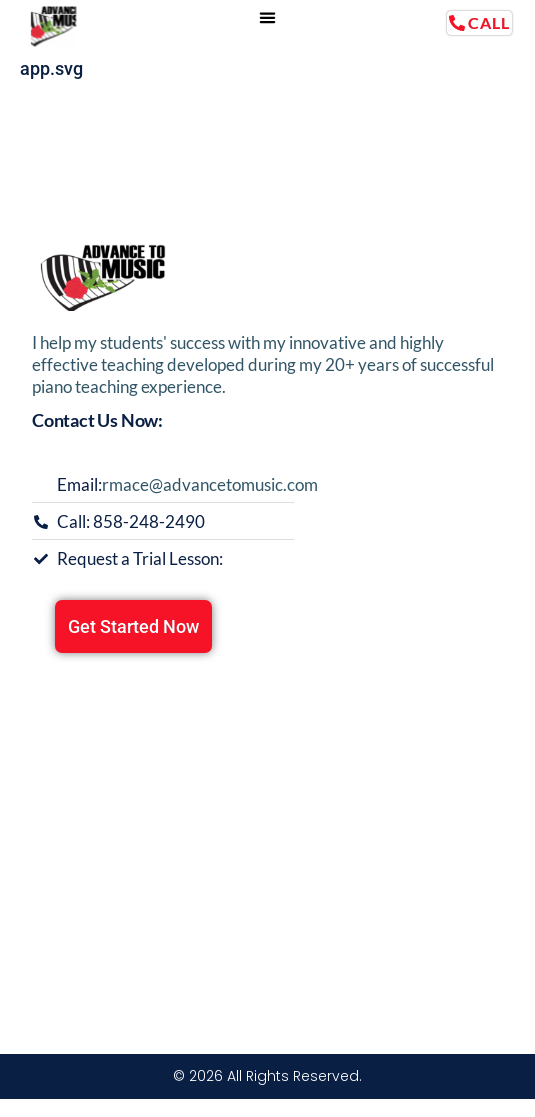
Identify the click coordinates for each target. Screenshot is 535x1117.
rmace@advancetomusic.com (210, 484)
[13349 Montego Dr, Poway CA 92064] (267, 819)
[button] (268, 18)
